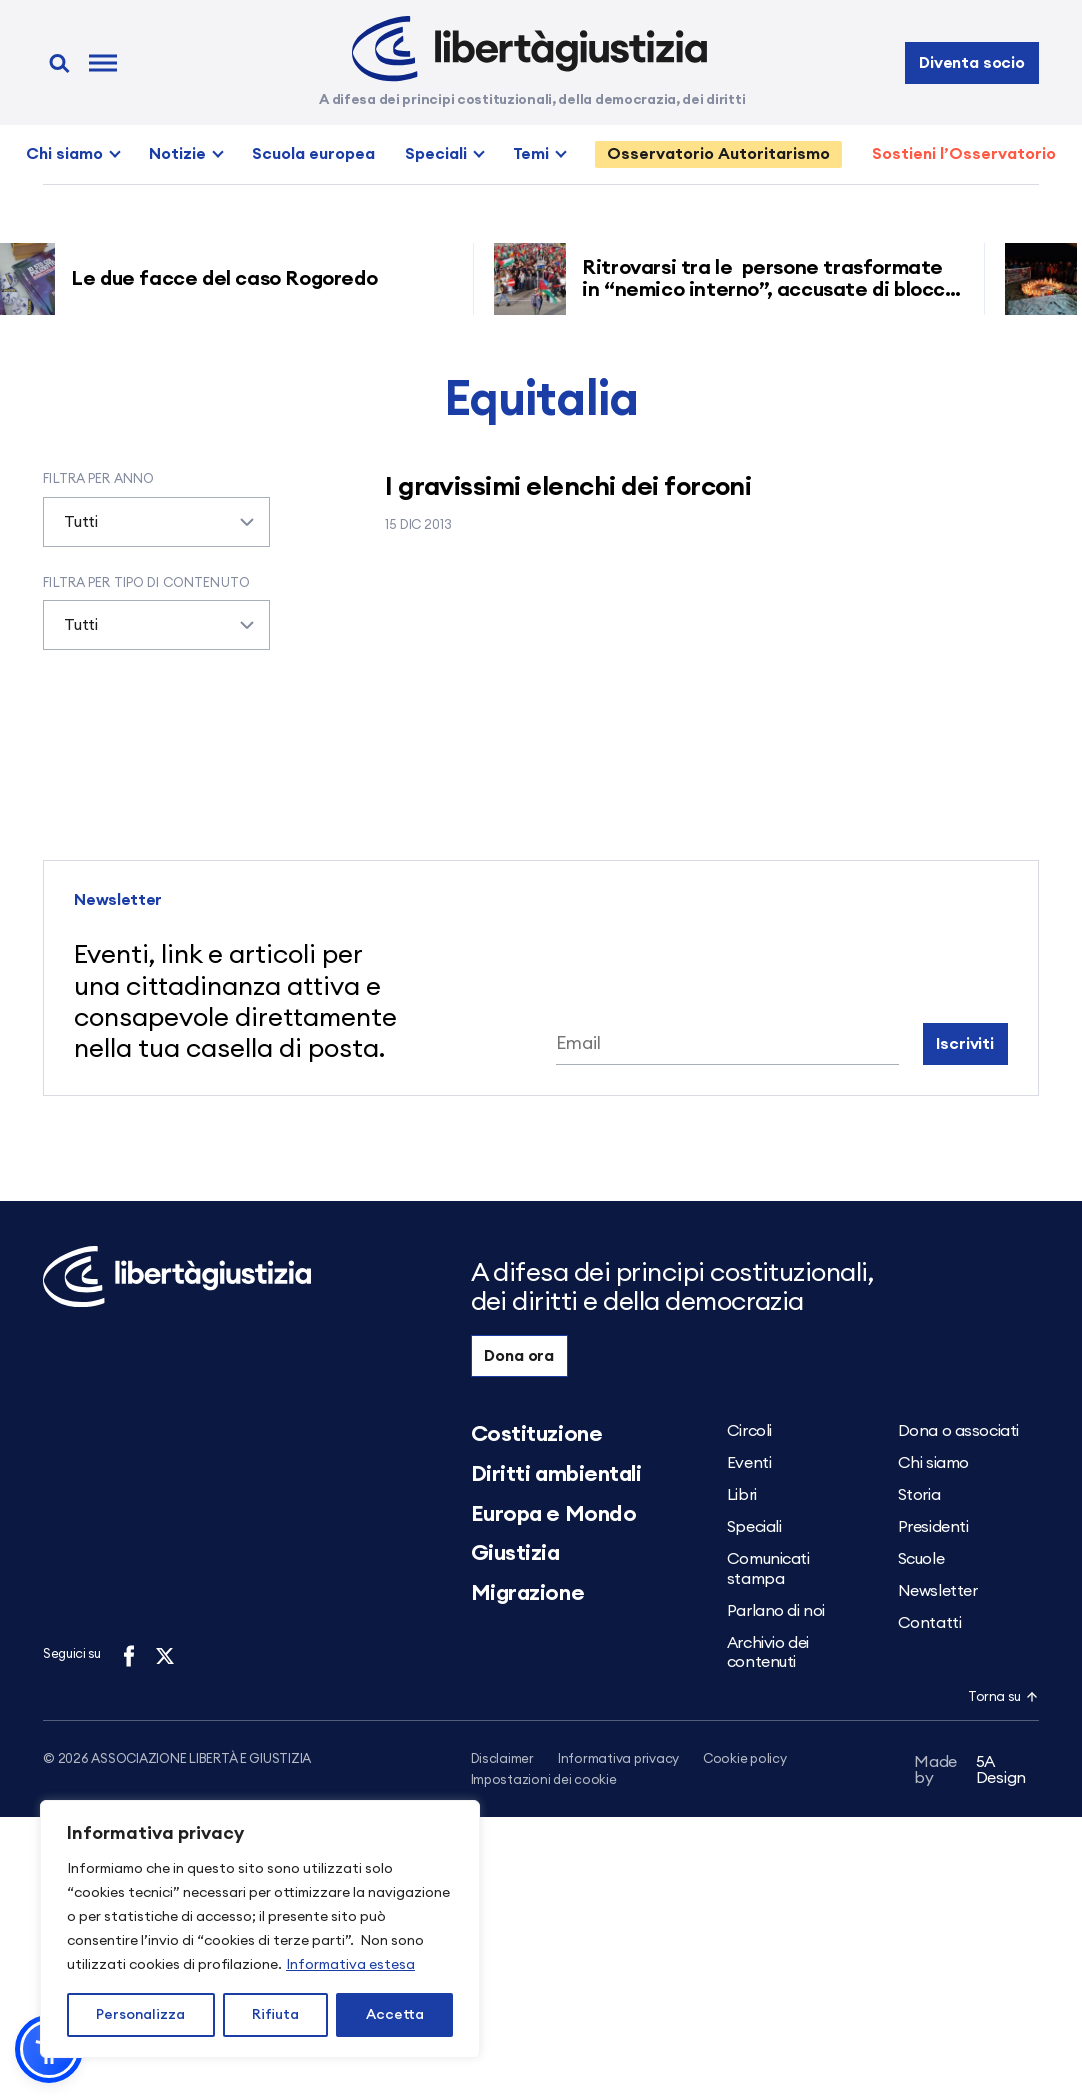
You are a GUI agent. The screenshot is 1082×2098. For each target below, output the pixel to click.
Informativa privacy (618, 1759)
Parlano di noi (776, 1611)
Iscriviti (965, 1044)
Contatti (929, 1623)
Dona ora (519, 1356)
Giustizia (515, 1553)
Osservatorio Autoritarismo (718, 154)
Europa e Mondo (554, 1514)
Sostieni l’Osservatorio (964, 154)
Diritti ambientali (556, 1474)
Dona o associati (958, 1431)
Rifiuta (275, 2015)
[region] (260, 1929)
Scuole (921, 1559)
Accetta (395, 2015)
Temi (531, 154)
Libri (742, 1495)
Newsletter (938, 1591)
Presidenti (933, 1527)
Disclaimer (502, 1759)
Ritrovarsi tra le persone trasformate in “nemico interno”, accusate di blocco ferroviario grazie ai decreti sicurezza (777, 290)
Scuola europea (313, 154)
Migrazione (528, 1593)
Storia (919, 1495)
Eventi (749, 1463)
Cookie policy (745, 1759)
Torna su (1003, 1697)
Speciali (436, 154)
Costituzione (537, 1434)
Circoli (749, 1431)
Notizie (177, 154)
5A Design (970, 1774)
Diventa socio (972, 63)
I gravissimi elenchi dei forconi (568, 487)
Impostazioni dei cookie (544, 1782)
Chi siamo (64, 154)
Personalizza (140, 2015)
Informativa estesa (350, 1965)
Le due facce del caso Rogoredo (234, 279)
